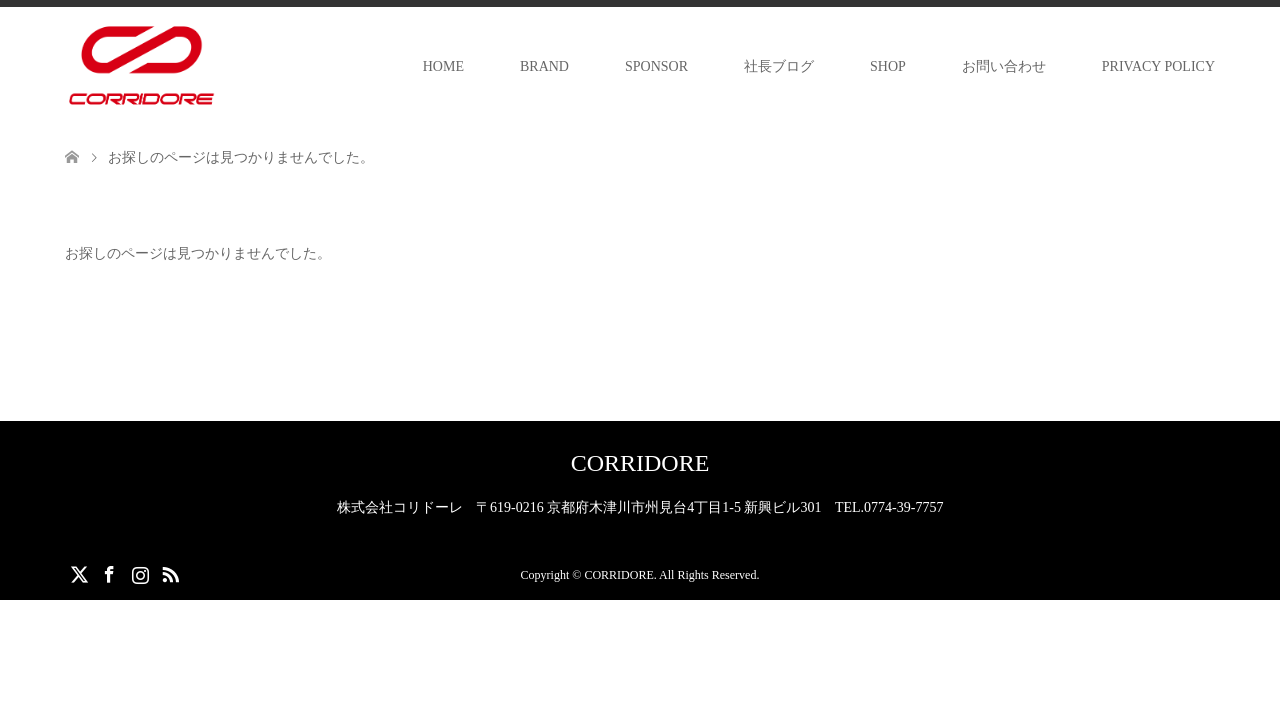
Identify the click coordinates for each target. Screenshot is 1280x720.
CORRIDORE (640, 463)
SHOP (888, 66)
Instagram (140, 573)
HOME (443, 66)
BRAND (544, 66)
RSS (170, 573)
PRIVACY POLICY (1158, 66)
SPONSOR (656, 66)
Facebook (109, 573)
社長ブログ (779, 66)
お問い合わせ (1004, 66)
